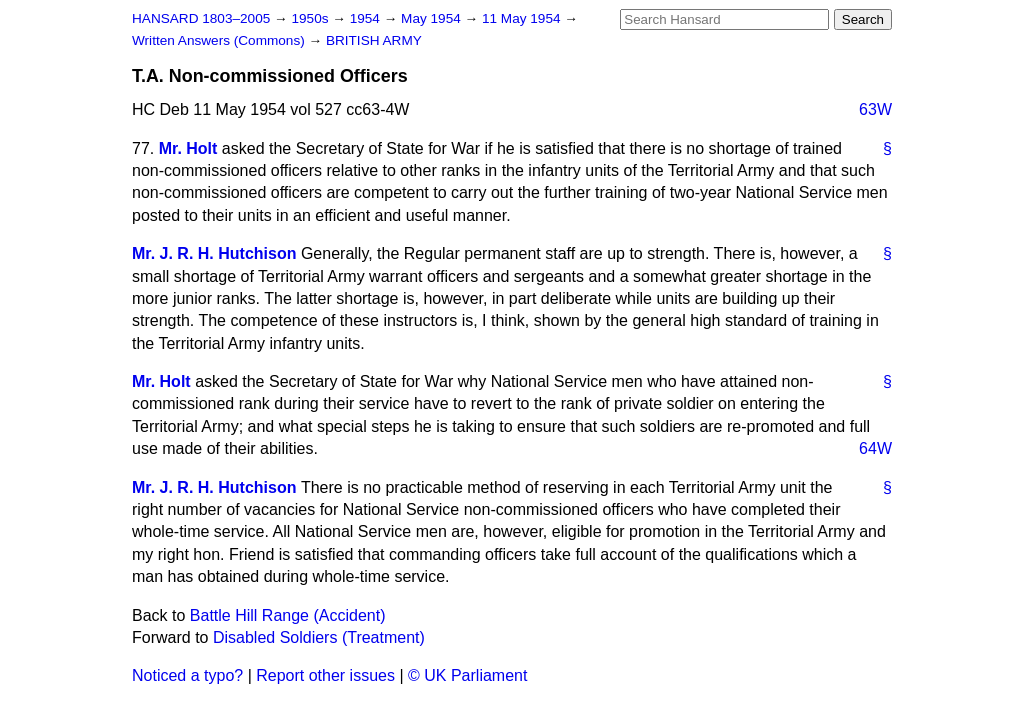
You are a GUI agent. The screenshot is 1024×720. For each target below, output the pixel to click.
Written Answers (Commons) (220, 40)
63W (875, 109)
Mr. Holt (188, 148)
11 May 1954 (523, 18)
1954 (367, 18)
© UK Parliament (467, 675)
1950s (311, 18)
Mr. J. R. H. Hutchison (214, 253)
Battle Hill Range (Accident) (288, 615)
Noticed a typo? (187, 675)
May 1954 (432, 18)
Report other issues (325, 675)
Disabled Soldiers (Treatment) (319, 637)
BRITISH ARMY (374, 40)
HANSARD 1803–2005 (201, 18)
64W (875, 448)
